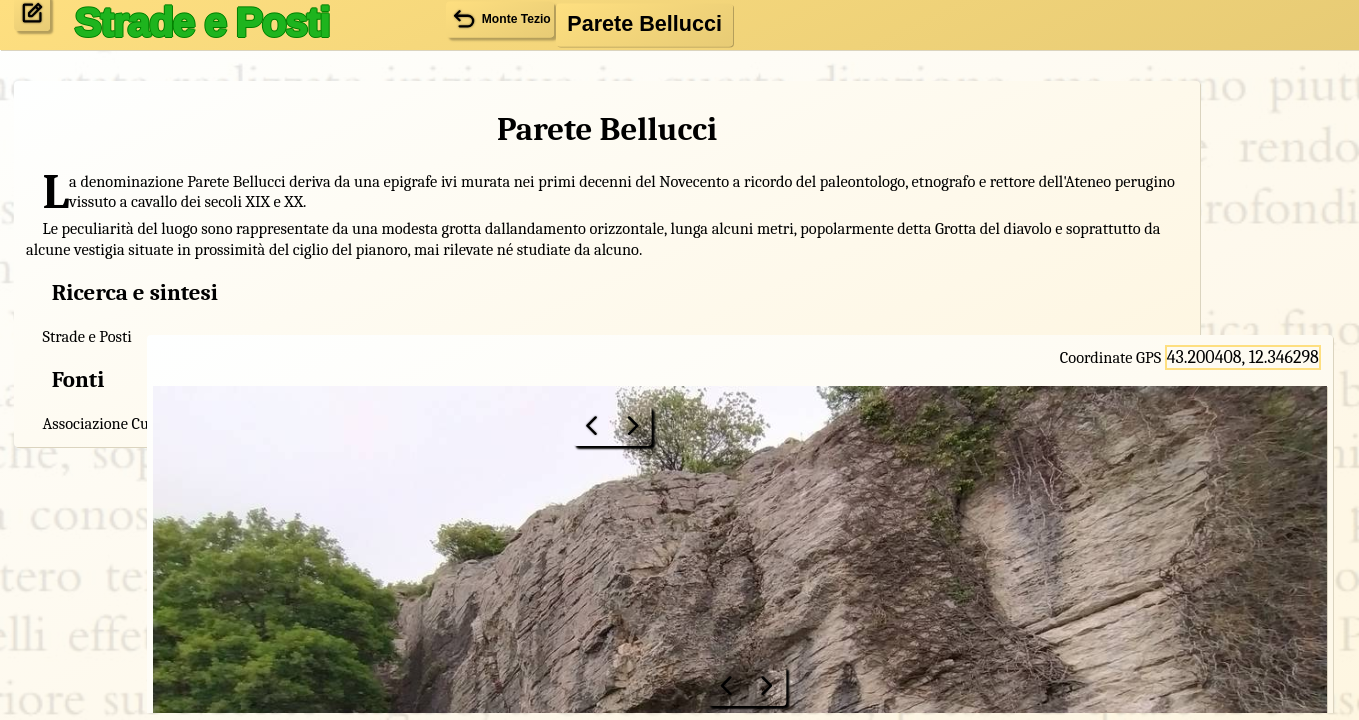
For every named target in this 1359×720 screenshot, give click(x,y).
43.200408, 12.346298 (1250, 78)
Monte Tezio (343, 552)
